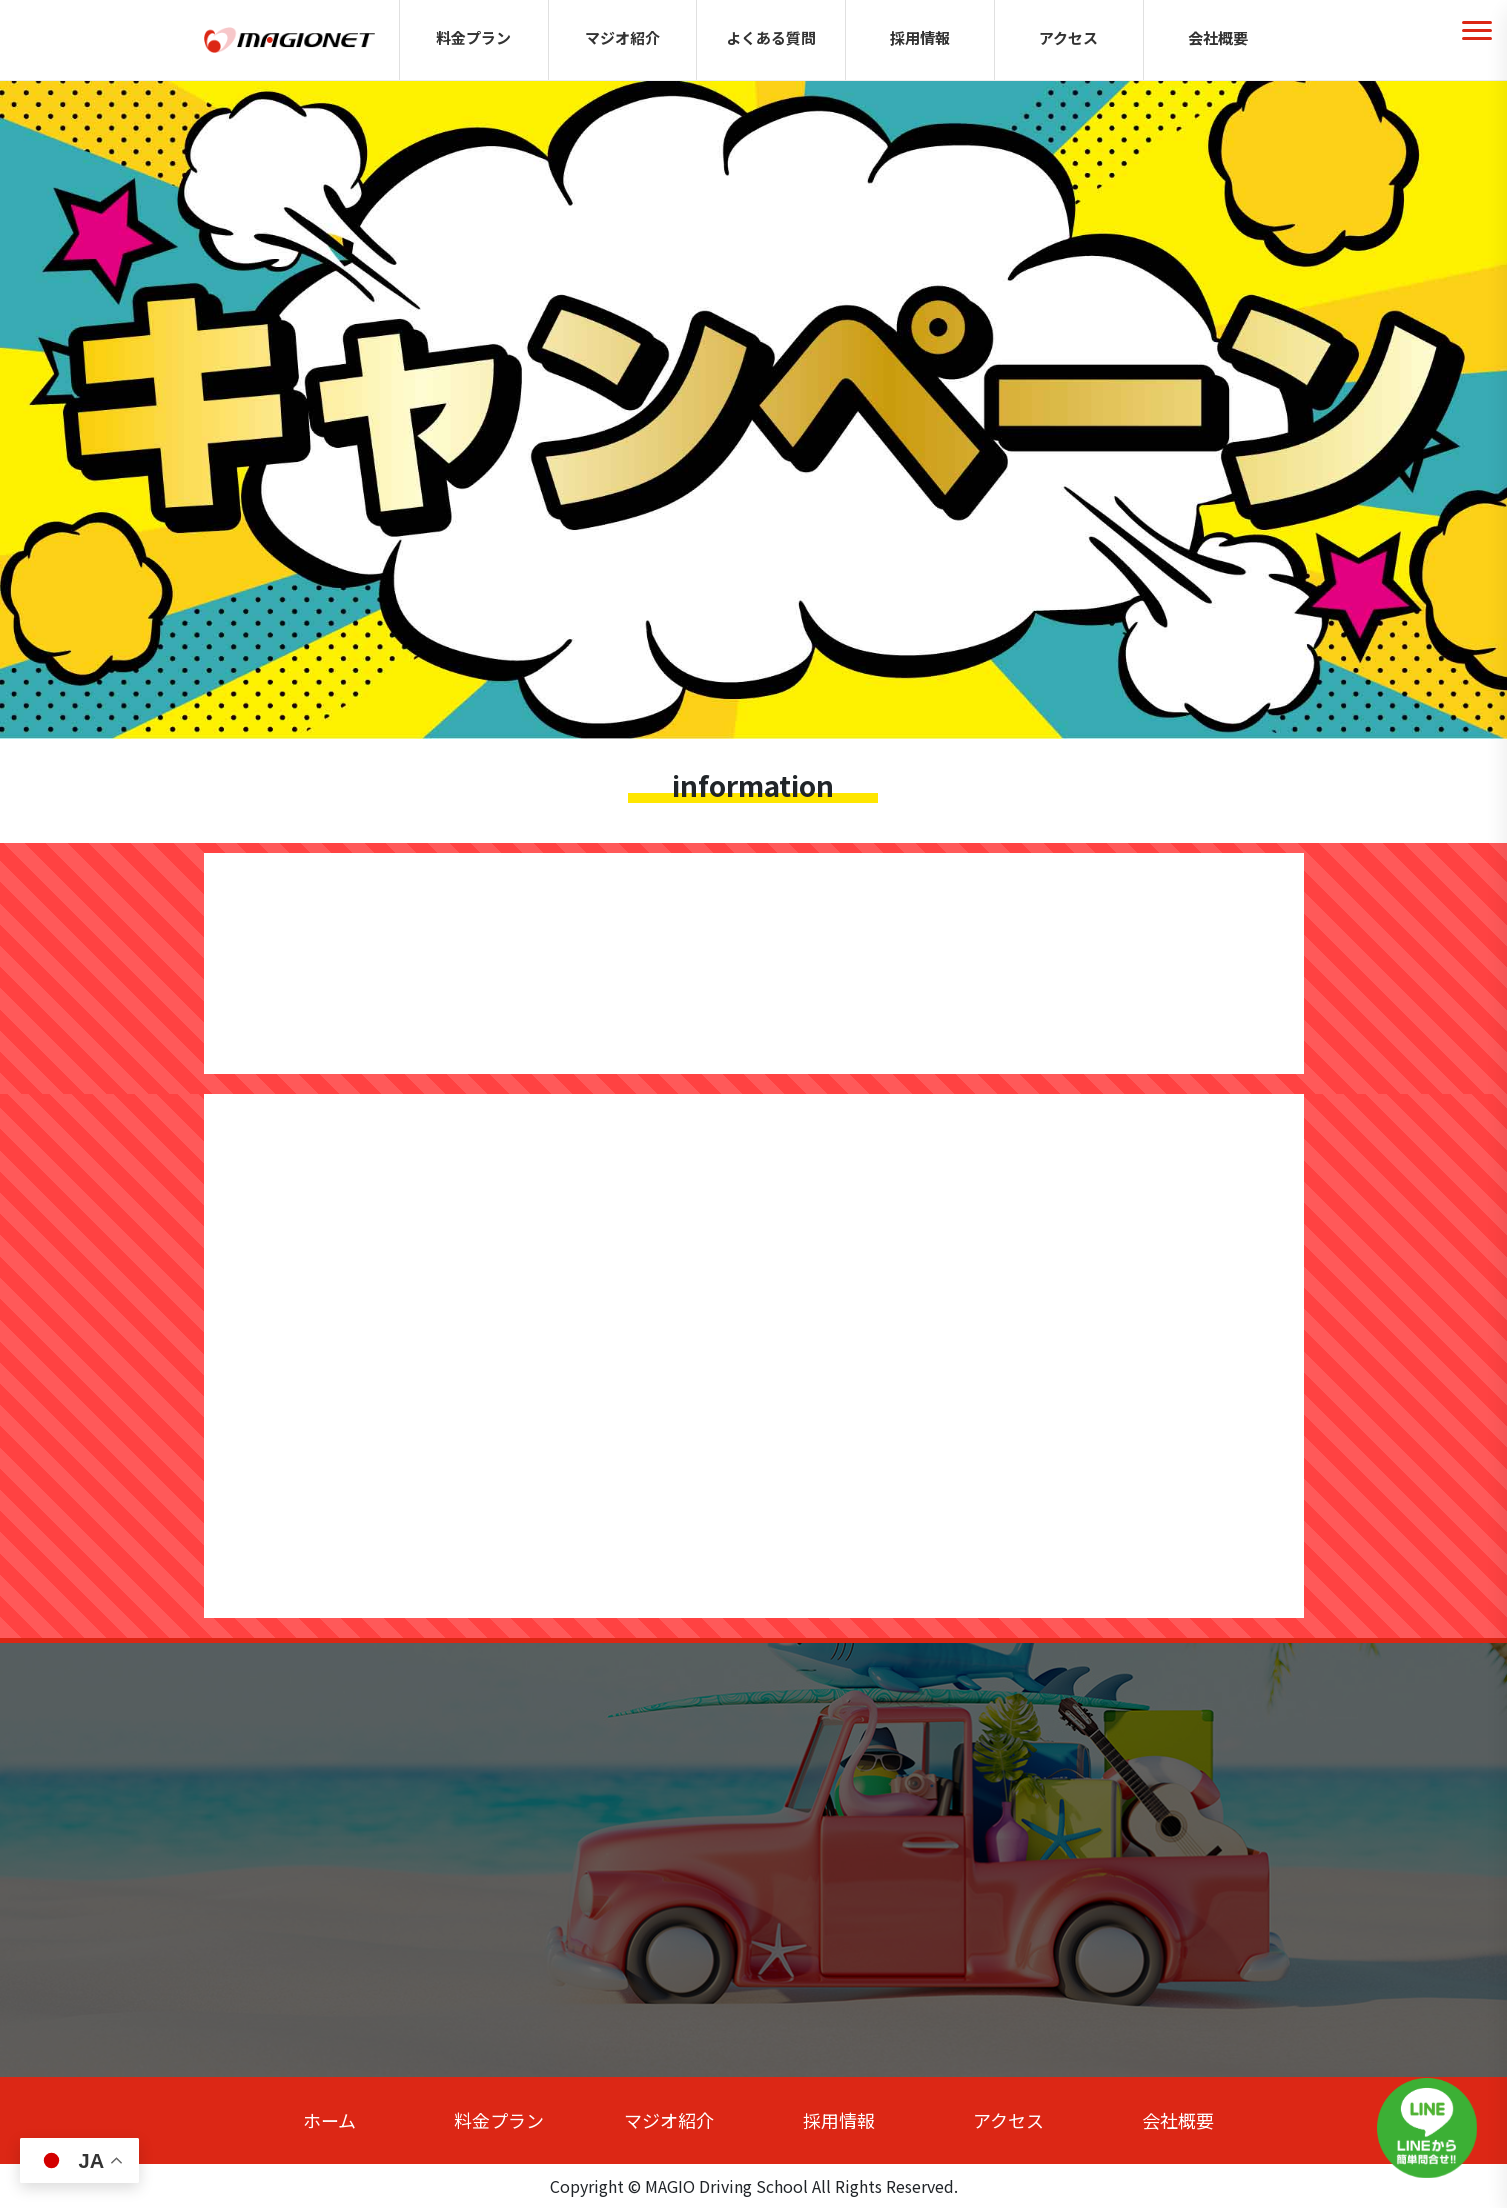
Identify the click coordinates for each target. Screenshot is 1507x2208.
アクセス (1068, 37)
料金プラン (473, 37)
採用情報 (920, 37)
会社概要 (1218, 37)
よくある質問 (771, 37)
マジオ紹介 (622, 37)
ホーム (329, 2120)
